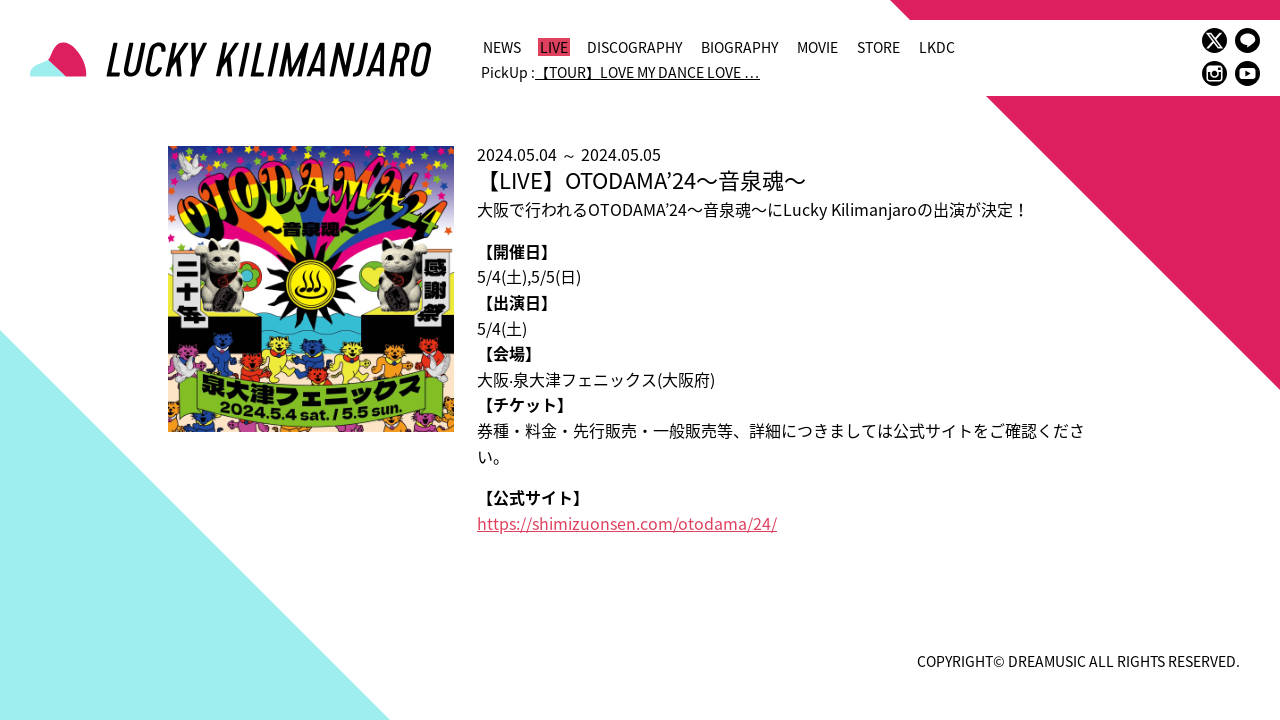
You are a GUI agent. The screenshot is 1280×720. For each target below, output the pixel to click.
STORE (878, 47)
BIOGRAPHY (739, 47)
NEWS (502, 47)
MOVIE (817, 47)
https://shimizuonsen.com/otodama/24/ (627, 523)
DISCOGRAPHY (634, 47)
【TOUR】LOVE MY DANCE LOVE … (647, 72)
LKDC (937, 47)
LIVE (554, 47)
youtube (1247, 73)
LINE (1247, 40)
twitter (1214, 40)
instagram (1214, 73)
